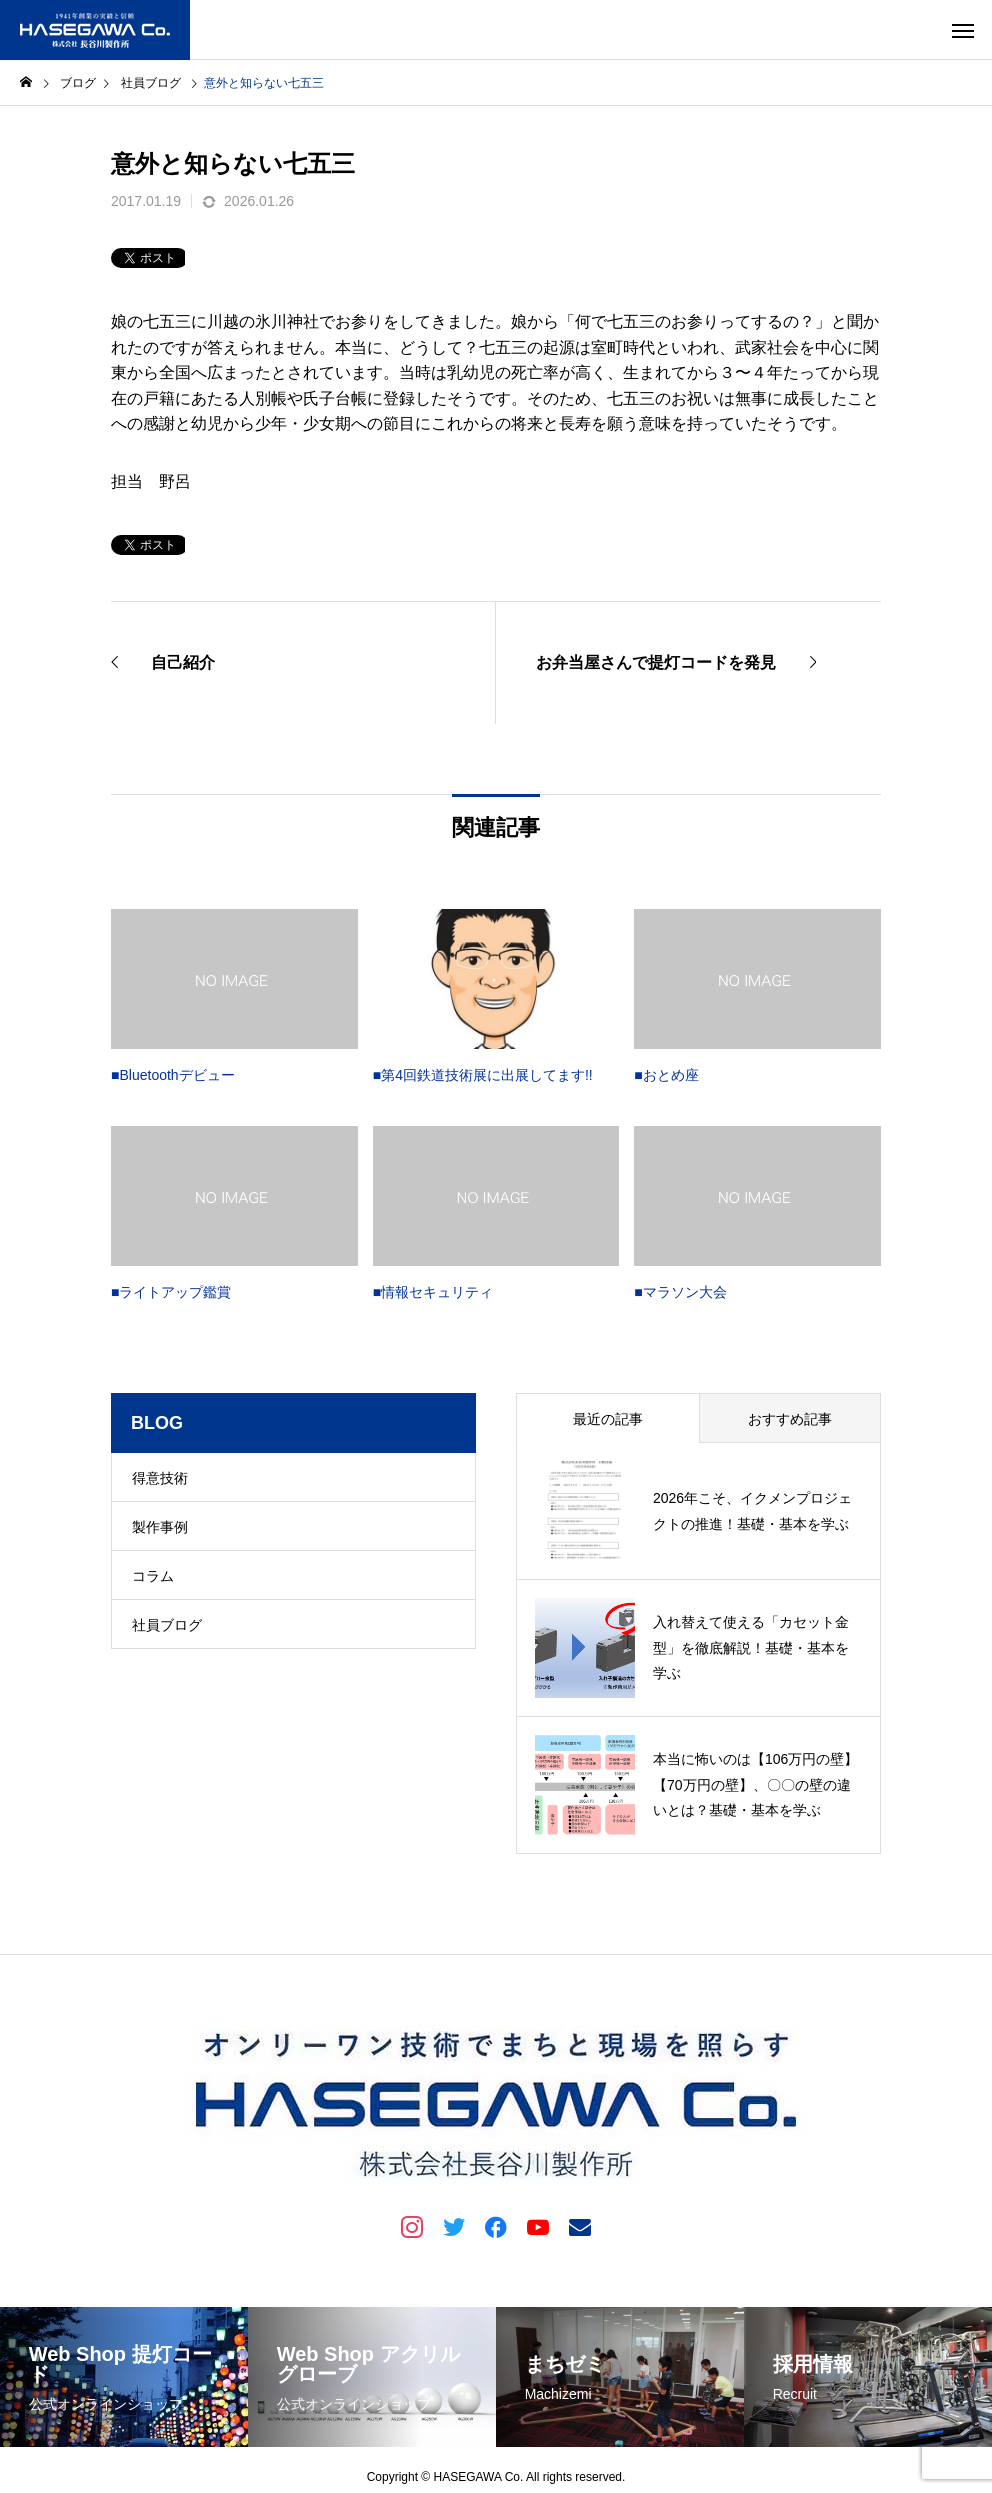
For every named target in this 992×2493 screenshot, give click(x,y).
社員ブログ (167, 1625)
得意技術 (160, 1478)
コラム (153, 1576)
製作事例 (160, 1527)
